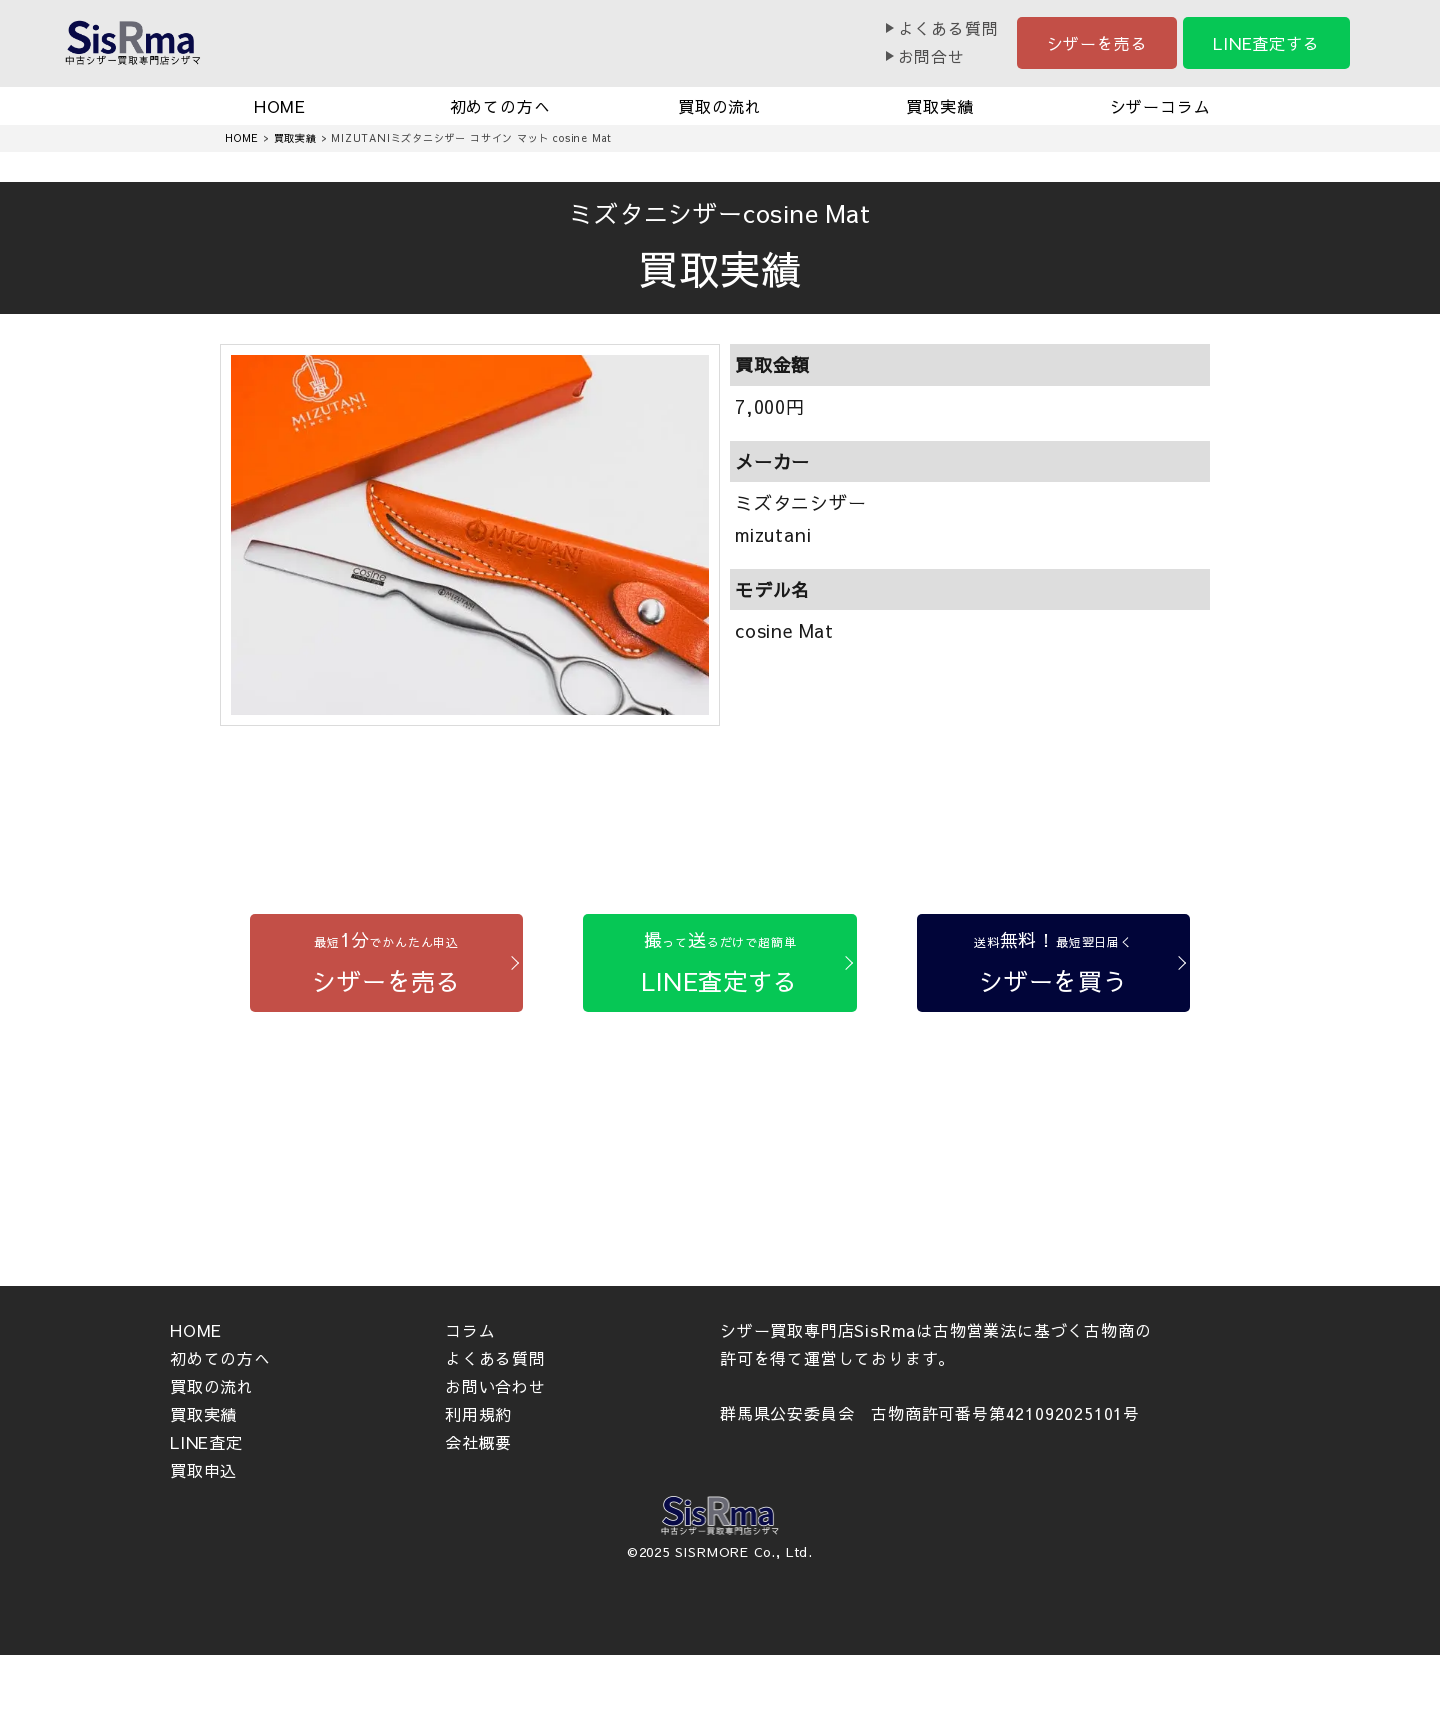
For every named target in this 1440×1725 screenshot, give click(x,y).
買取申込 (203, 1470)
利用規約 (478, 1414)
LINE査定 (206, 1442)
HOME (280, 106)
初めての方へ (500, 106)
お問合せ (931, 56)
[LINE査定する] (719, 963)
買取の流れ (720, 106)
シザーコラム (1160, 106)
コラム (470, 1330)
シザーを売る (1097, 43)
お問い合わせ (495, 1386)
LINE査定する (1266, 43)
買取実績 (939, 106)
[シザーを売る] (386, 963)
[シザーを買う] (1053, 963)
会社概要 (478, 1442)
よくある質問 (948, 28)
